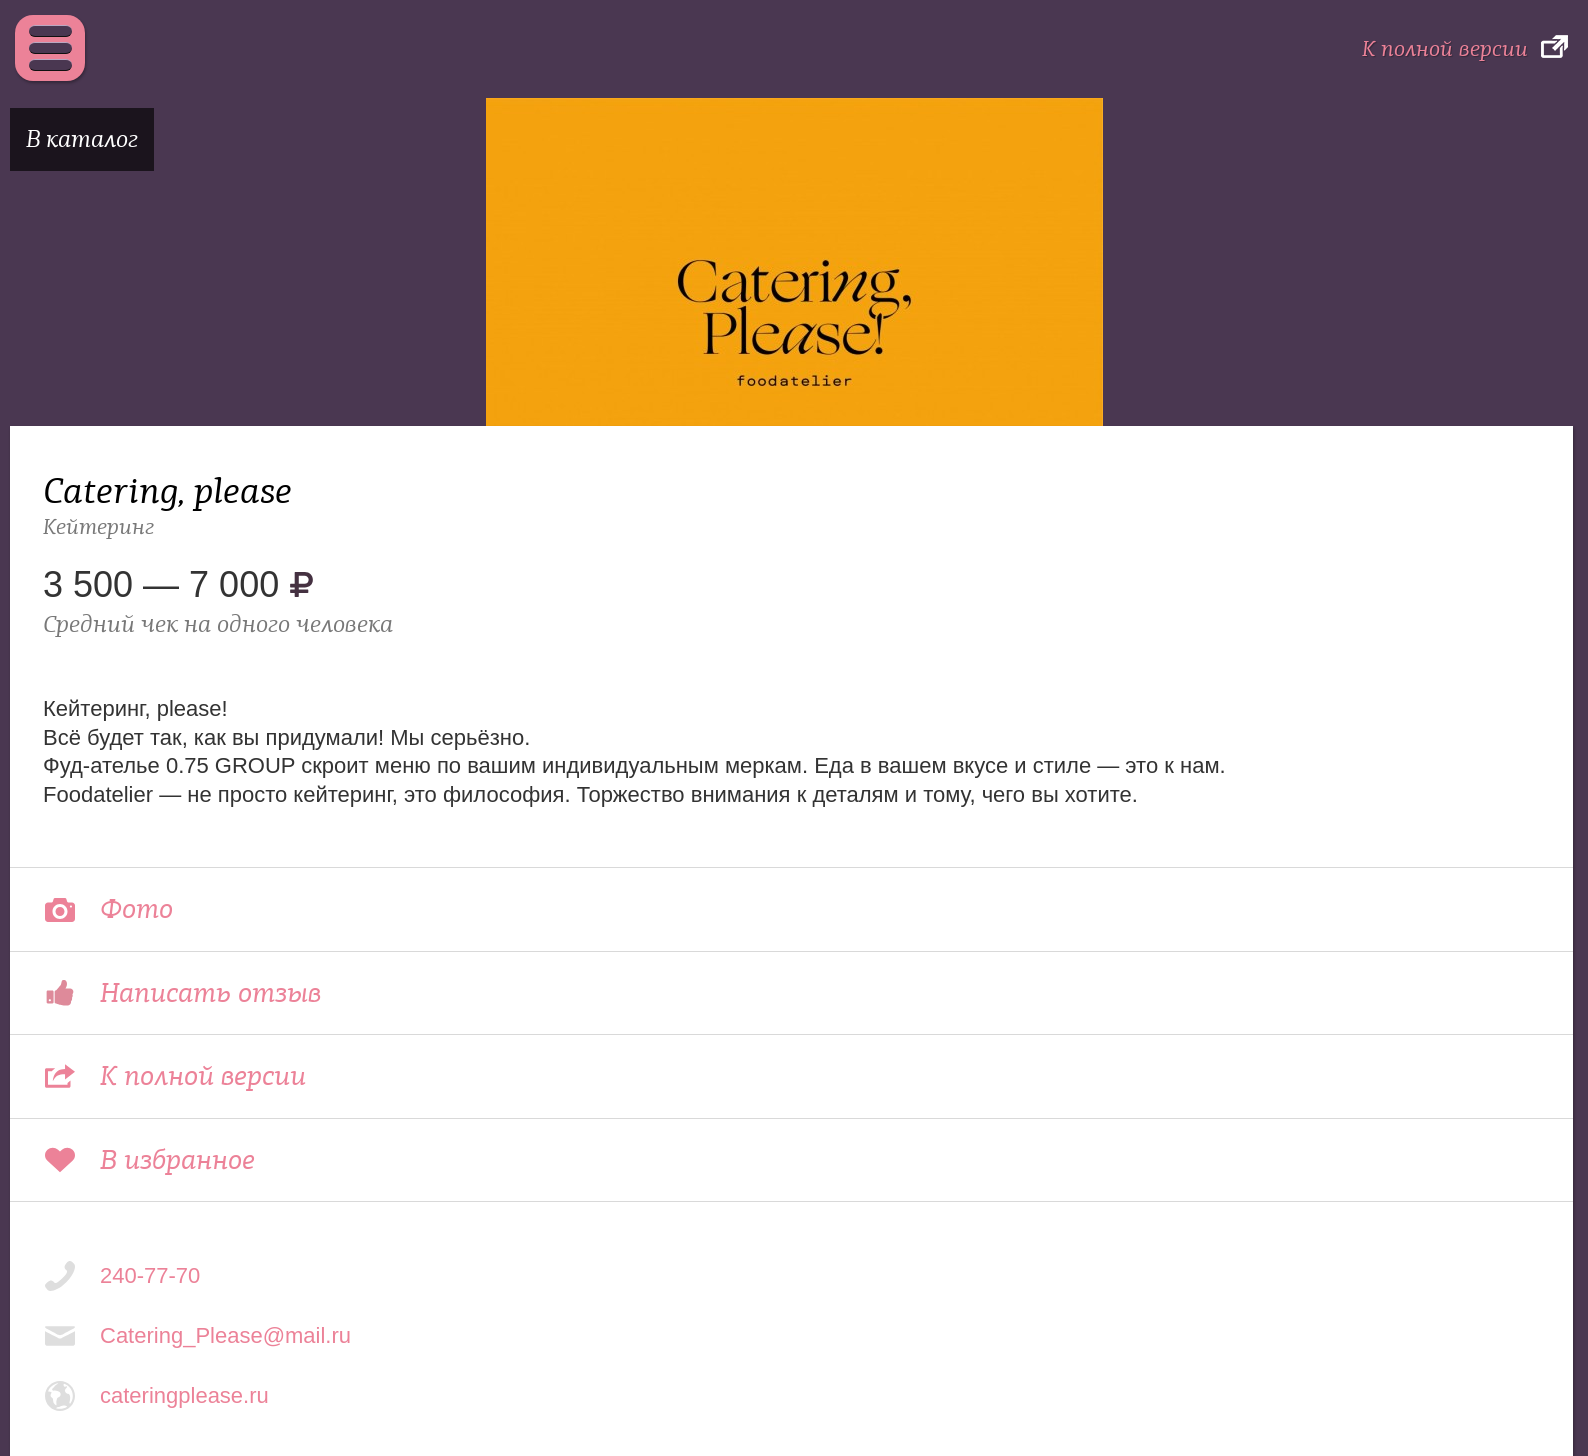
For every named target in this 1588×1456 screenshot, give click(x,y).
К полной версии (1445, 49)
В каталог (82, 139)
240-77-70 (150, 1275)
